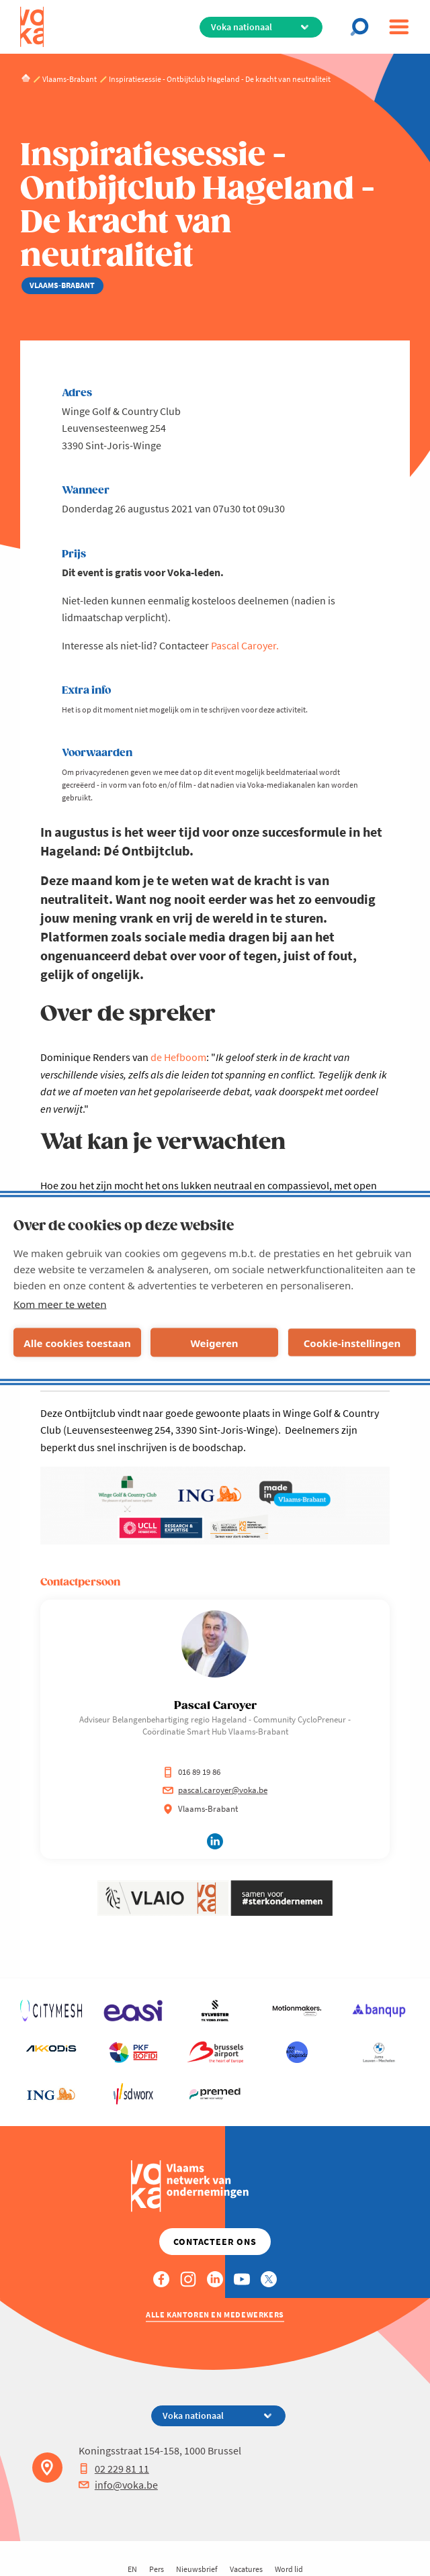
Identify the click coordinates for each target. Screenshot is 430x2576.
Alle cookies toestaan (77, 1342)
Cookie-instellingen (352, 1342)
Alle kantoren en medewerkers (215, 2314)
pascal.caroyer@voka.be (215, 1790)
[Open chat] (363, 27)
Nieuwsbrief (197, 2569)
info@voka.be (118, 2484)
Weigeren (214, 1342)
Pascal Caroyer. (245, 645)
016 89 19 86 (191, 1772)
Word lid (289, 2569)
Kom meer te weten (60, 1304)
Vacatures (246, 2569)
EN (132, 2569)
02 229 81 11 (114, 2468)
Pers (156, 2569)
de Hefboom (178, 1057)
